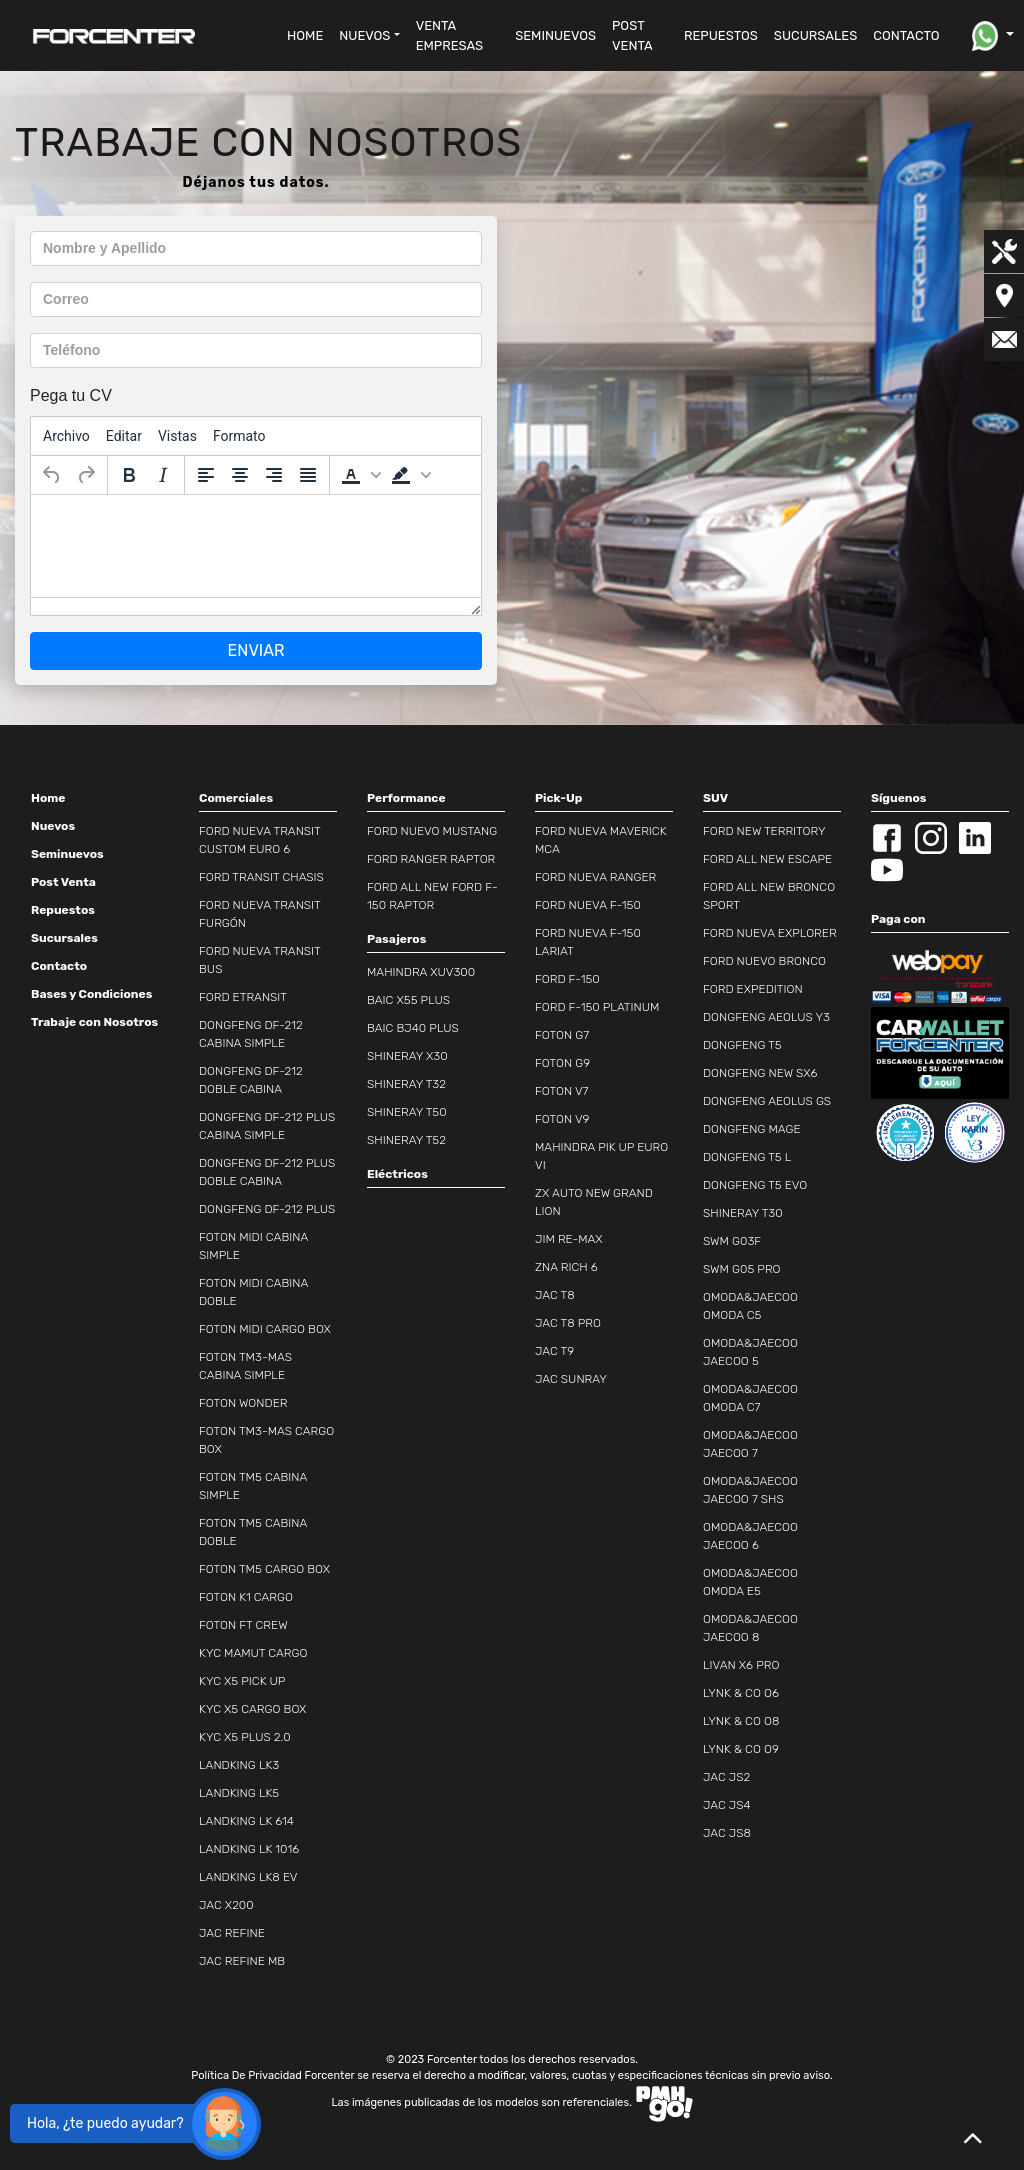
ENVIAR (256, 650)
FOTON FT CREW (243, 1625)
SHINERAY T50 (407, 1112)
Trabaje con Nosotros (94, 1022)
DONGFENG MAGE (752, 1129)
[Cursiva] (163, 475)
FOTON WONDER (243, 1403)
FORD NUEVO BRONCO (764, 961)
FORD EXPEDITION (753, 989)
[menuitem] (66, 436)
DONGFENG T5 (742, 1045)
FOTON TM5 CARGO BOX (264, 1569)
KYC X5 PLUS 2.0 (245, 1737)
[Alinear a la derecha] (274, 475)
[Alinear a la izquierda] (206, 475)
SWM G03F (732, 1241)
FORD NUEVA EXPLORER (770, 933)
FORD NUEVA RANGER (595, 877)
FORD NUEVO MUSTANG (432, 831)
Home (48, 798)
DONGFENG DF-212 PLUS (267, 1209)
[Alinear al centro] (240, 475)
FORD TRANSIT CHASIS (261, 877)
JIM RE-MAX (569, 1239)
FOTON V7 (561, 1091)
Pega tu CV (71, 395)
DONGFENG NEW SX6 (760, 1073)
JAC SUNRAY (571, 1379)
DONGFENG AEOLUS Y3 (766, 1017)
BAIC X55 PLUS (408, 1000)
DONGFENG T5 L (747, 1157)
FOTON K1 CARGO (246, 1597)
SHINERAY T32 (406, 1084)
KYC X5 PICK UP (242, 1681)
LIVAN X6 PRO (741, 1665)
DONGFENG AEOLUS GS (767, 1101)
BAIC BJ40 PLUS (413, 1028)
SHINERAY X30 (407, 1056)
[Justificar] (308, 475)
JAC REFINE (232, 1933)
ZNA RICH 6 (566, 1267)
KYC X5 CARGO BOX (252, 1709)
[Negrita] (129, 475)
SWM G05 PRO (742, 1269)
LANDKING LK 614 (246, 1821)
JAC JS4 (727, 1805)
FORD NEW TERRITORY (764, 831)
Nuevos (53, 826)
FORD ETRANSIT (243, 997)
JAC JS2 (726, 1777)
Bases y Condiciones (91, 994)
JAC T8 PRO (568, 1323)
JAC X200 (226, 1905)
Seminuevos (67, 854)
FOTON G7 (562, 1035)
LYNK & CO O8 (741, 1721)
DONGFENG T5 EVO (755, 1185)
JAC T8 (555, 1295)
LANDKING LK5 (239, 1793)
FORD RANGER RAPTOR (431, 859)
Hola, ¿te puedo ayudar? (105, 2123)
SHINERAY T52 (406, 1140)
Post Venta (63, 882)
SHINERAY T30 (743, 1213)
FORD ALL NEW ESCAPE (767, 859)
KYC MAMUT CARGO (253, 1653)
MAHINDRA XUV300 (421, 972)
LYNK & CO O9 (741, 1749)
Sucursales (64, 938)
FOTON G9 (562, 1063)
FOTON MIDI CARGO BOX (265, 1329)
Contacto (59, 966)
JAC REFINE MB (242, 1961)
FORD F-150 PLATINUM (597, 1007)
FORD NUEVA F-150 (588, 905)
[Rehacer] (86, 475)
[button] (369, 36)
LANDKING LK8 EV (248, 1877)
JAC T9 (554, 1351)
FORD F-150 (567, 979)
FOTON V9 (562, 1119)
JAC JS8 (727, 1833)
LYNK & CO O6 (741, 1693)
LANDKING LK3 (239, 1765)
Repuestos (63, 910)
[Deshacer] (52, 475)
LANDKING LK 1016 (249, 1849)
